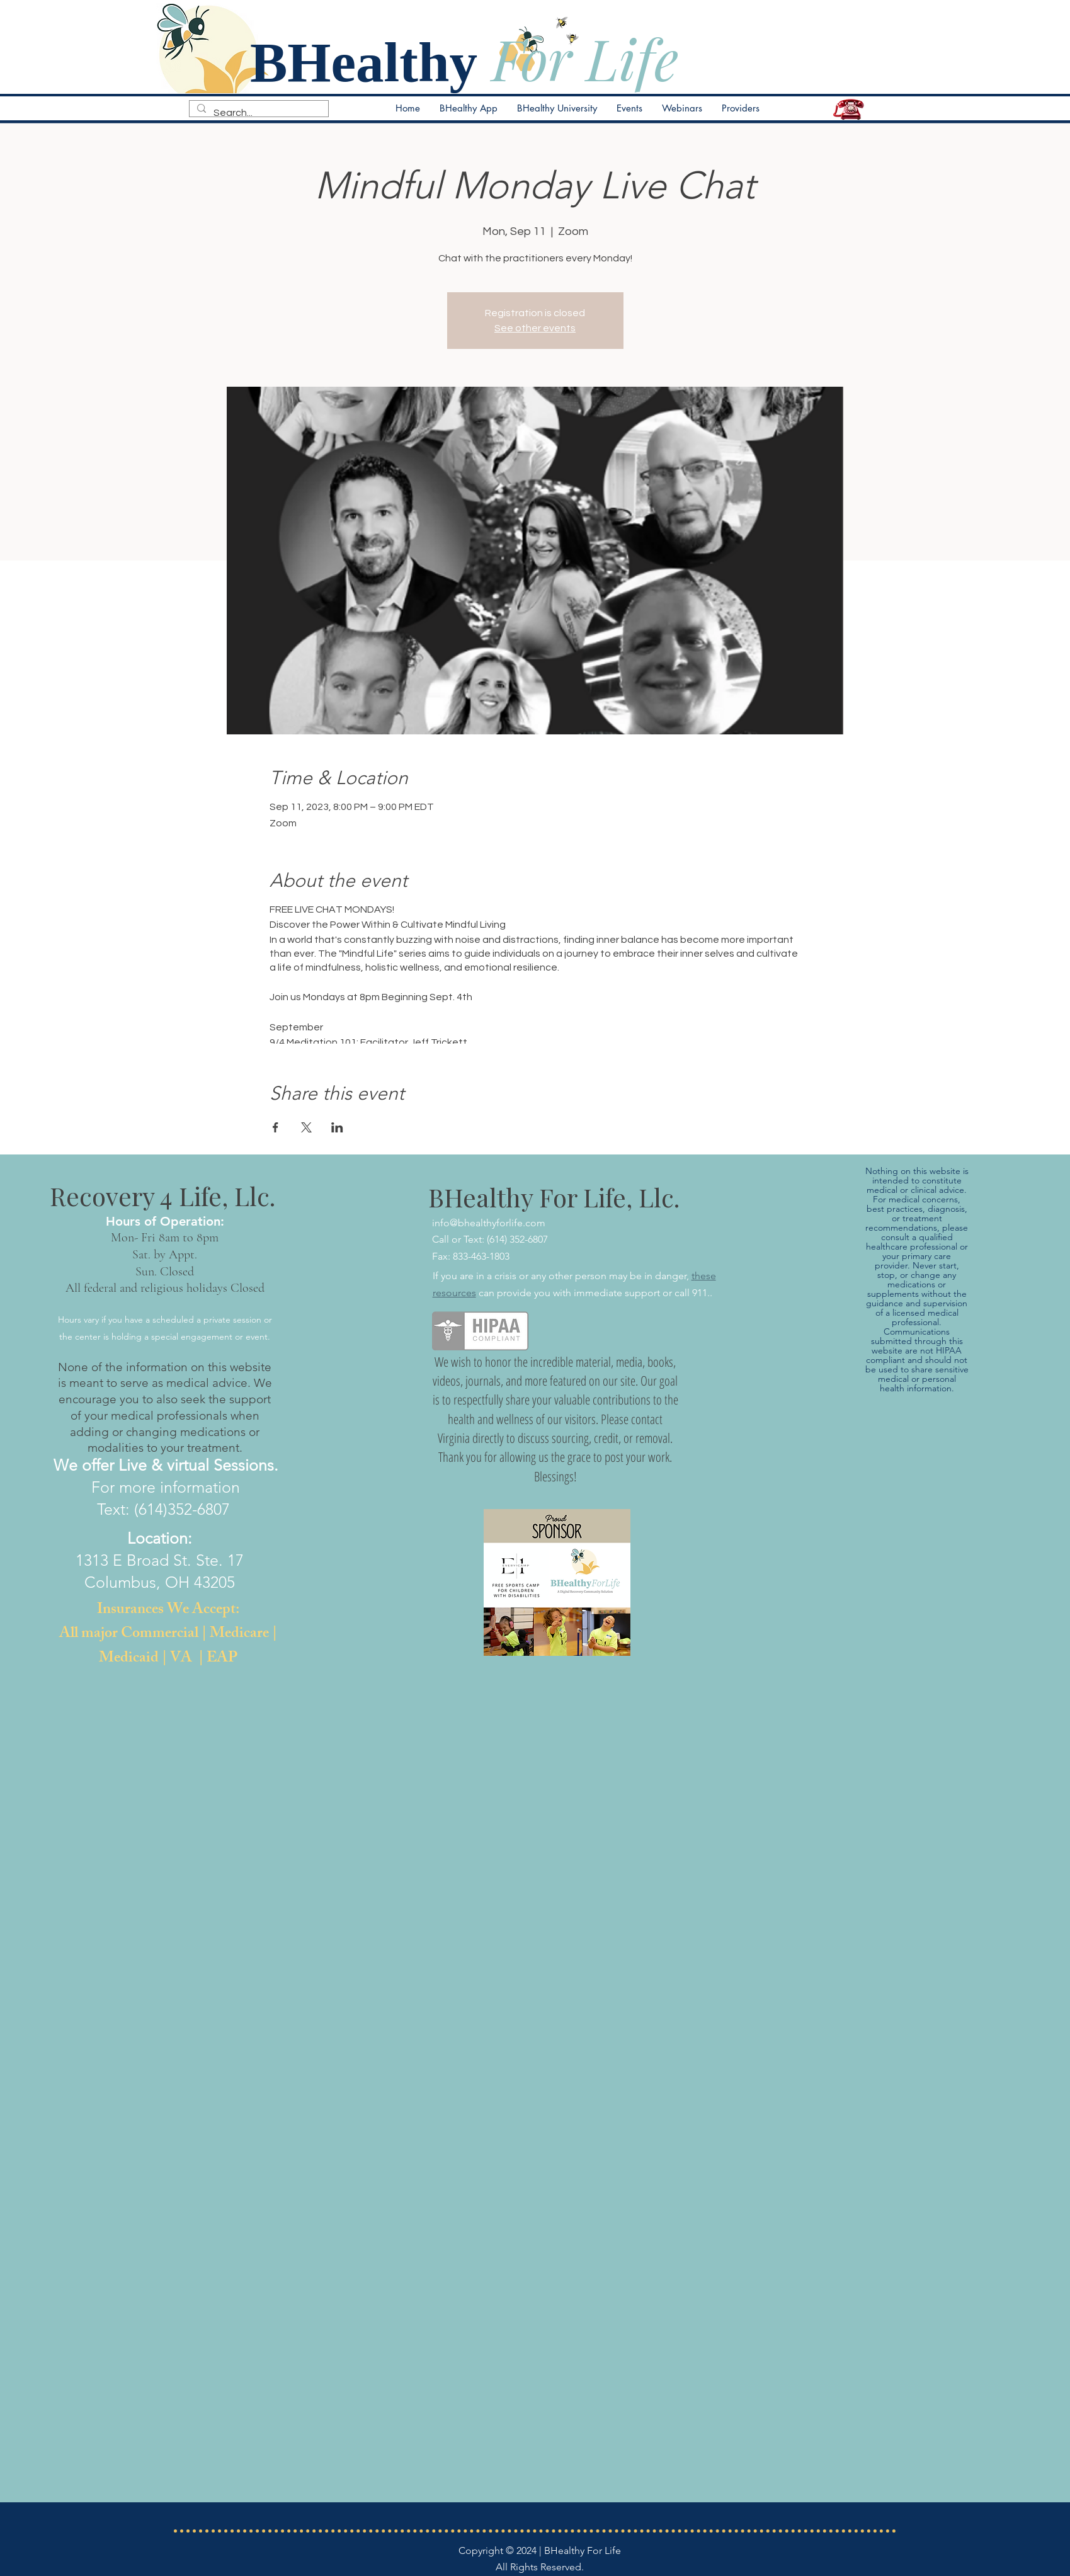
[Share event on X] (306, 1127)
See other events (535, 328)
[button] (629, 108)
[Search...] (257, 113)
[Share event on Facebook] (276, 1127)
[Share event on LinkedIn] (337, 1127)
